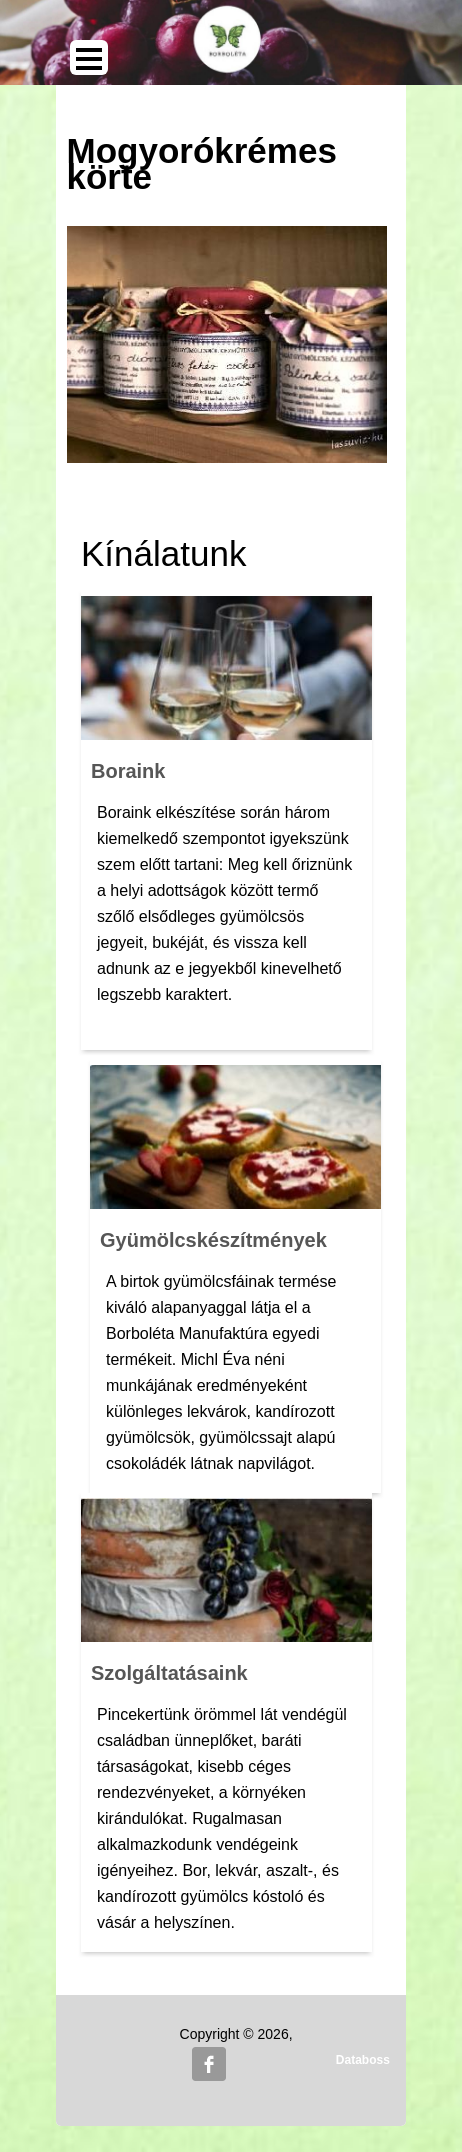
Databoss (363, 2060)
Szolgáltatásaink (169, 1673)
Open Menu (89, 57)
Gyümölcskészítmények (213, 1240)
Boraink (128, 771)
